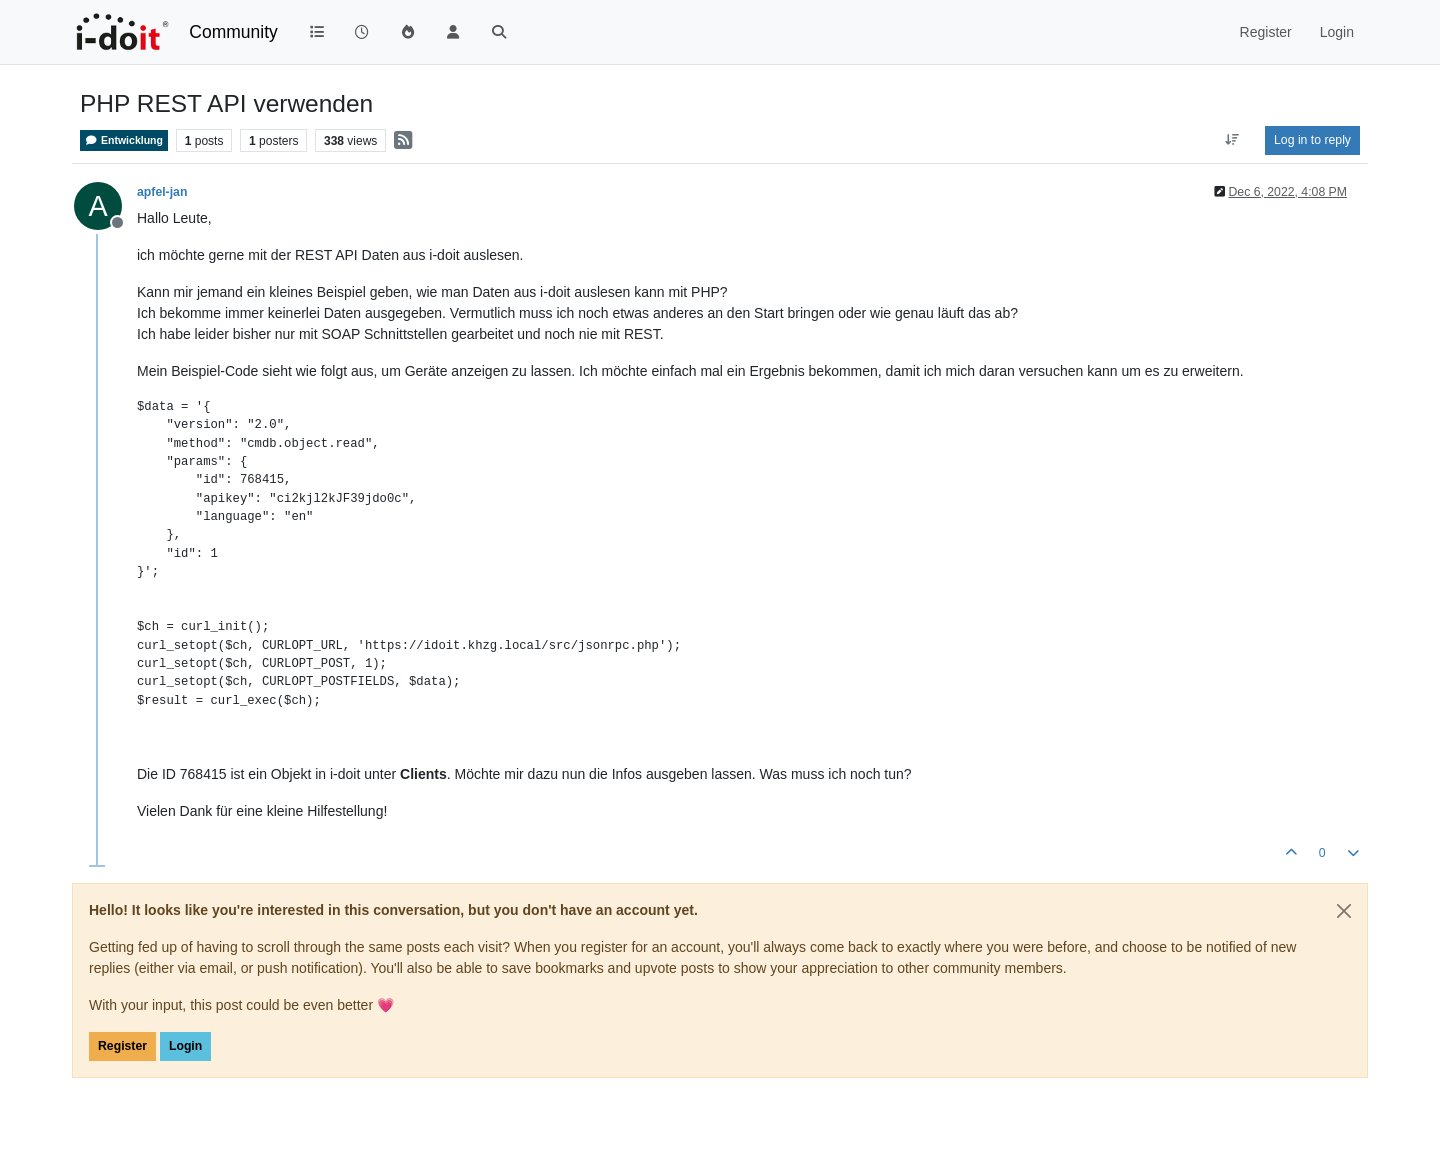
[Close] (1344, 911)
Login (185, 1046)
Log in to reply (1312, 140)
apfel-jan (162, 192)
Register (122, 1046)
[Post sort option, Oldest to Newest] (1232, 140)
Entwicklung (124, 140)
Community (233, 32)
